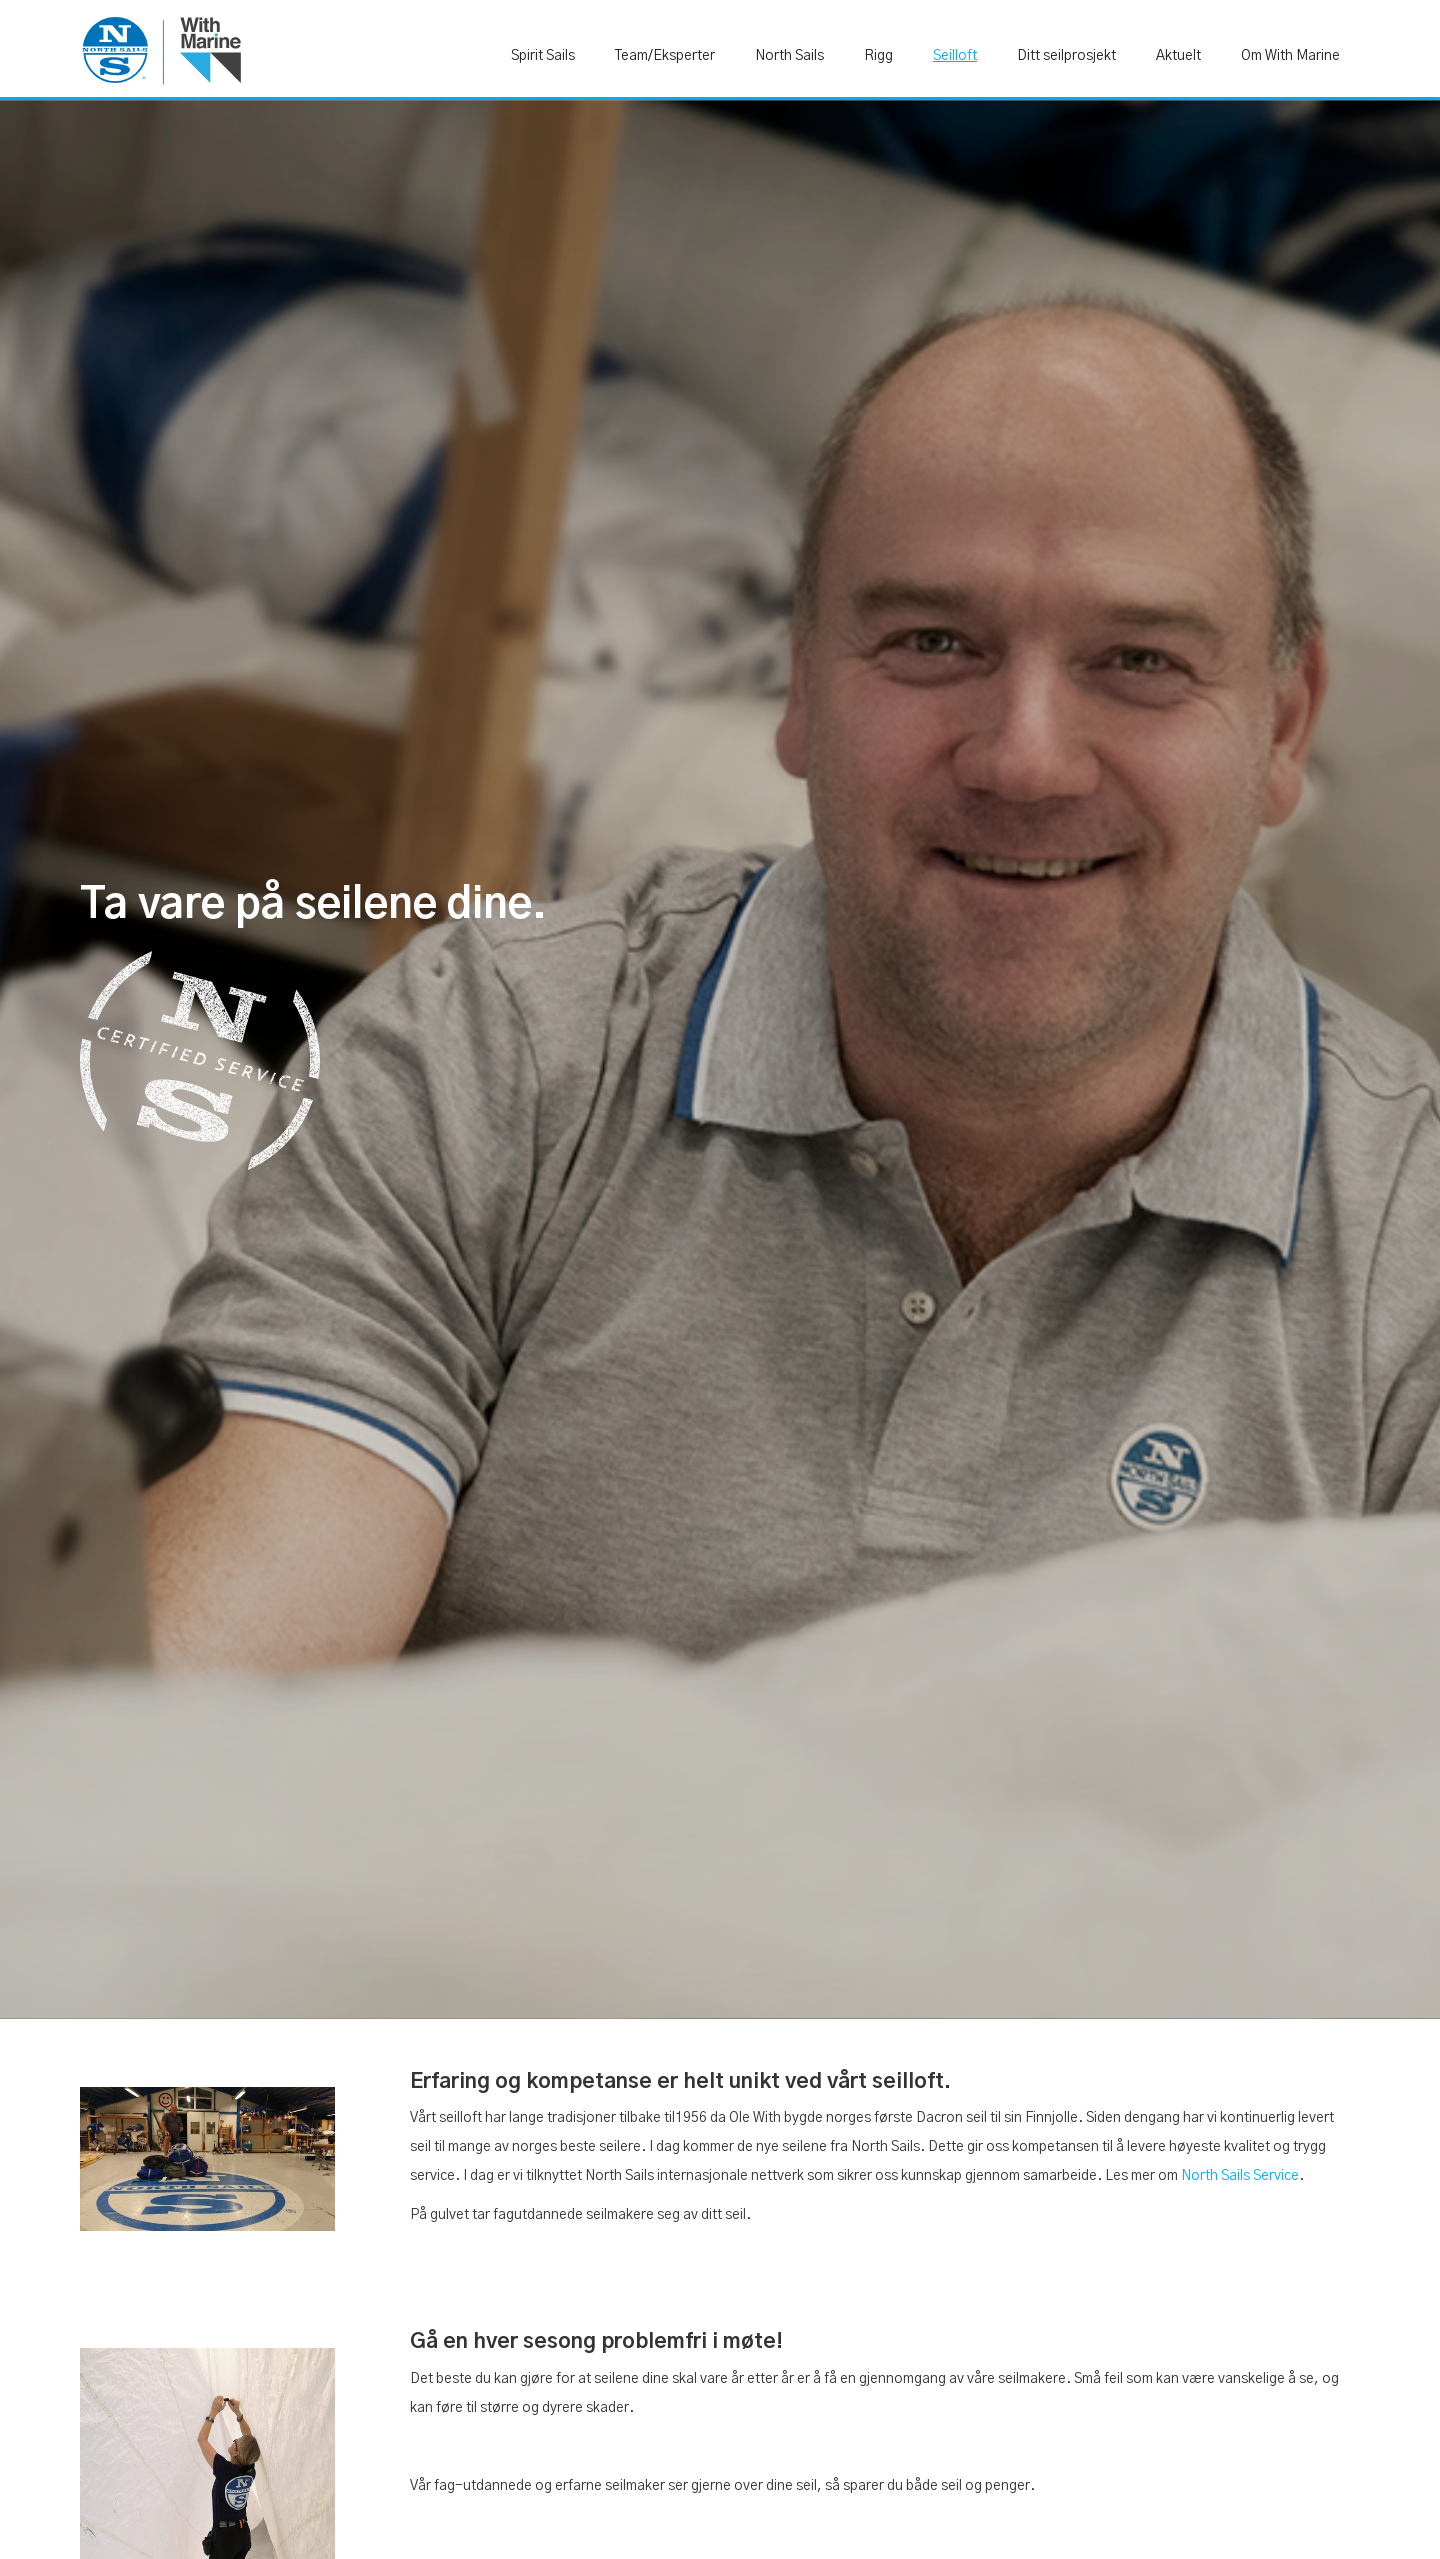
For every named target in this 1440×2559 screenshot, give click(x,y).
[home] (160, 50)
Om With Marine (1290, 56)
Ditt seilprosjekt (1066, 56)
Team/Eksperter (665, 56)
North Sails (789, 56)
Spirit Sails (543, 56)
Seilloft (955, 56)
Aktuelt (1178, 56)
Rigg (878, 56)
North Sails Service (1240, 2176)
